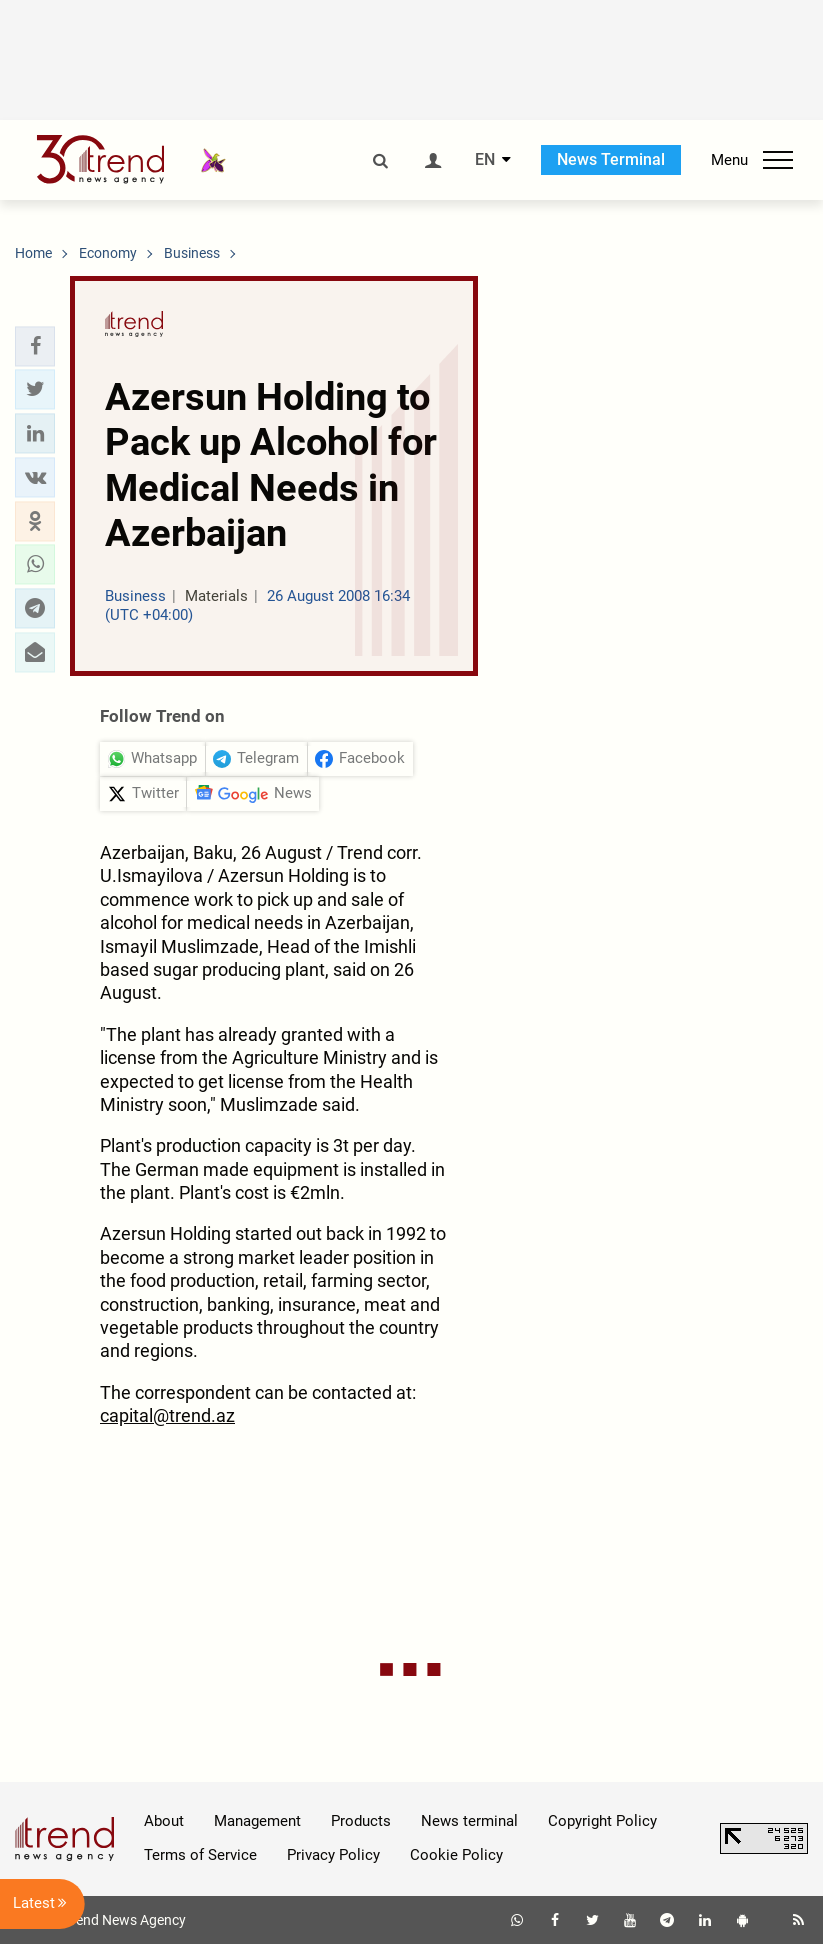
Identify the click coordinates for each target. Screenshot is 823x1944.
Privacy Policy (333, 1855)
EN (485, 160)
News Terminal (611, 159)
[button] (35, 346)
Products (361, 1821)
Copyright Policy (602, 1821)
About (164, 1821)
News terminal (469, 1821)
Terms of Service (200, 1855)
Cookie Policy (456, 1855)
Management (257, 1821)
